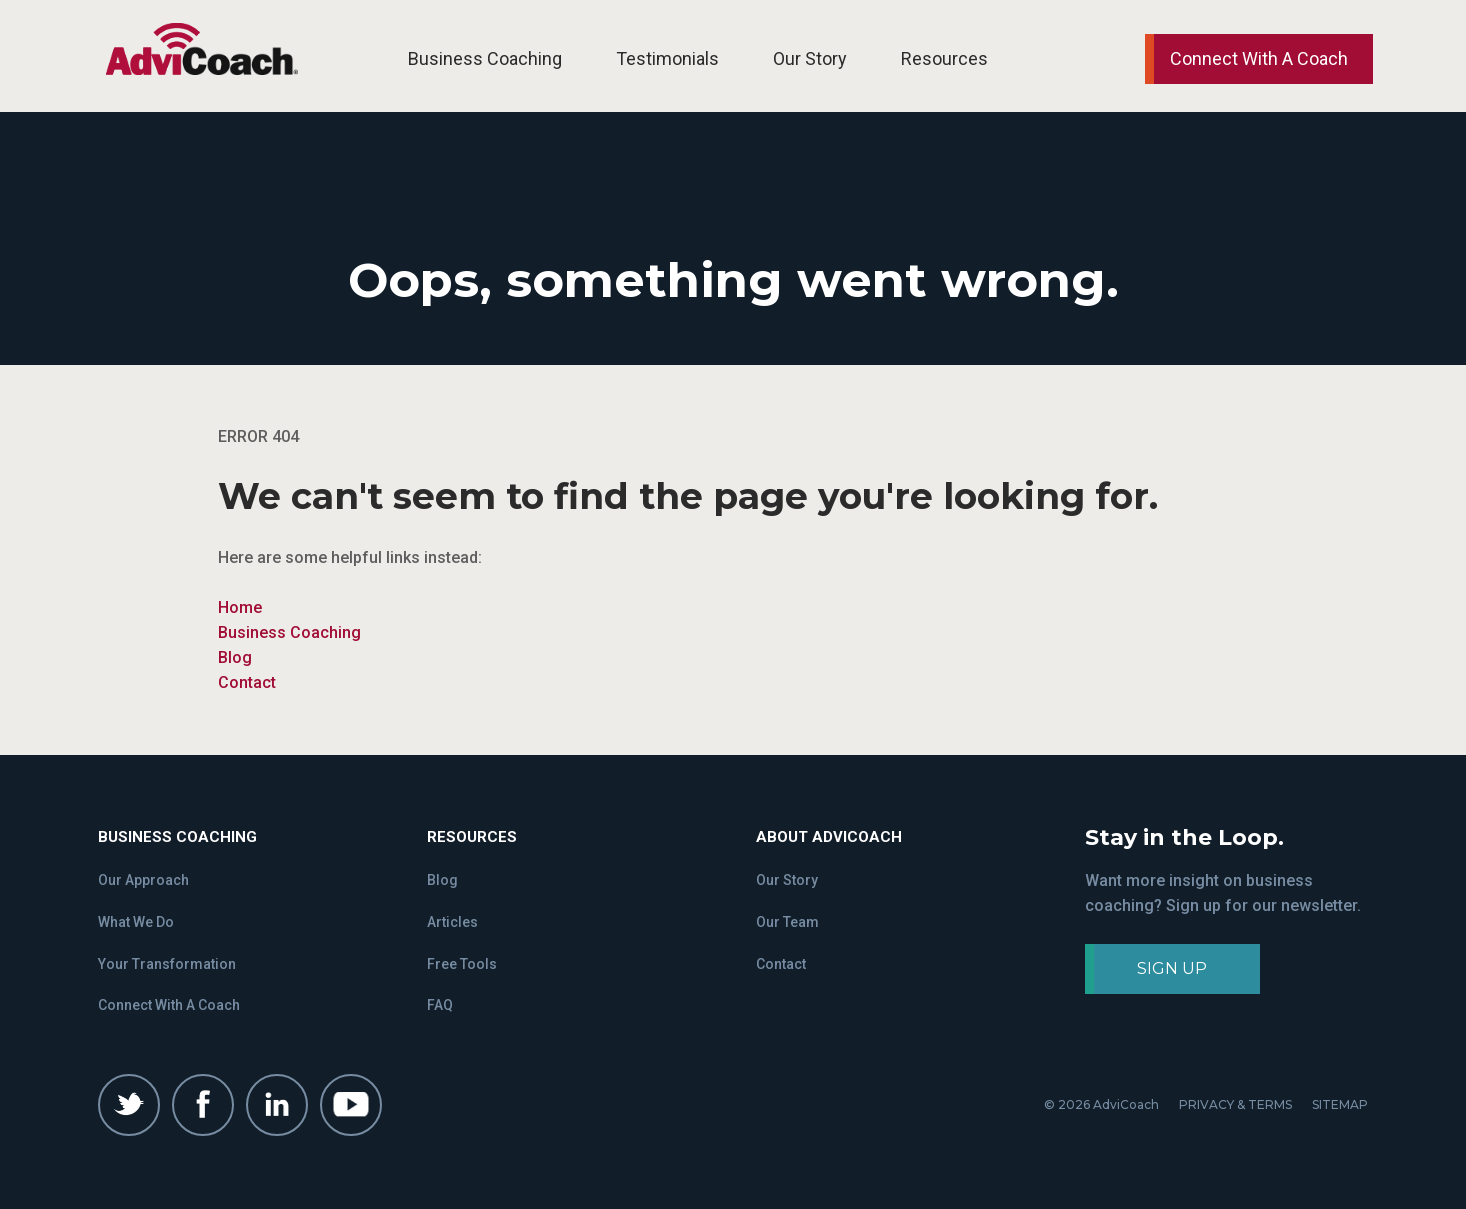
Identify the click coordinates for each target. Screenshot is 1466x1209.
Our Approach (143, 880)
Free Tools (462, 964)
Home (240, 607)
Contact (247, 682)
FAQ (440, 1005)
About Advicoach (829, 837)
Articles (452, 922)
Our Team (787, 922)
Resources (944, 58)
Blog (235, 657)
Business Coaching (485, 58)
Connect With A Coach (169, 1005)
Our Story (810, 58)
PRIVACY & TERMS (1235, 1104)
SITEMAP (1340, 1104)
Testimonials (667, 58)
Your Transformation (167, 964)
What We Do (136, 922)
